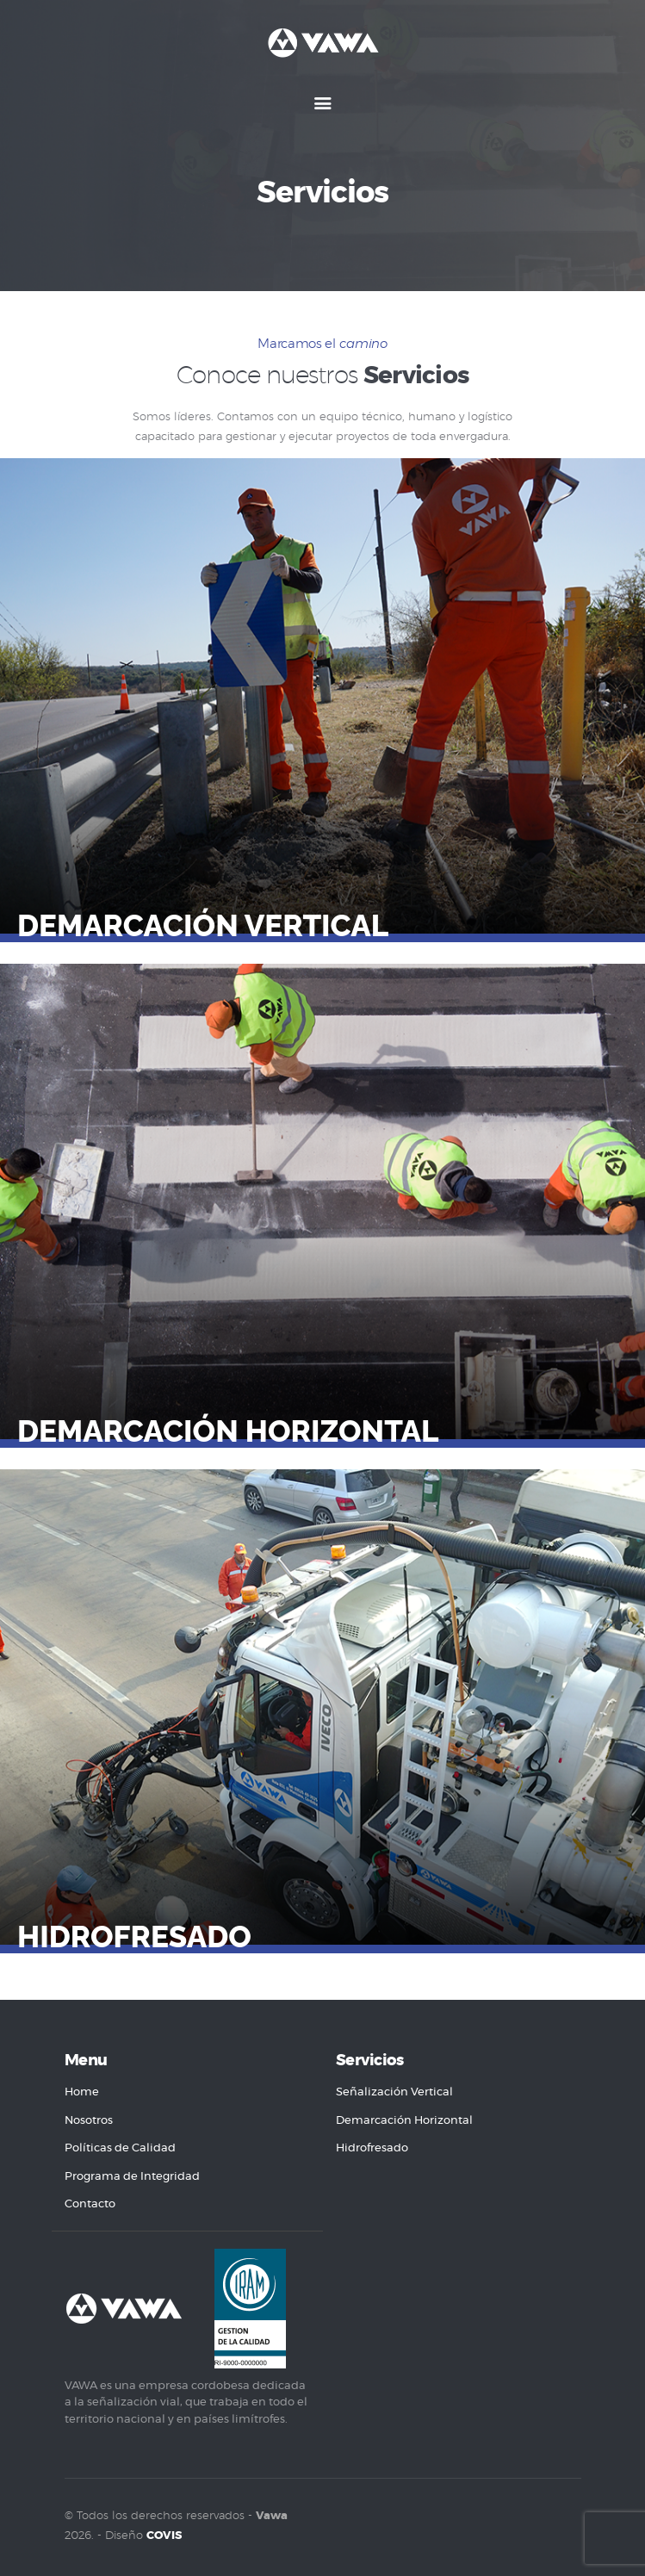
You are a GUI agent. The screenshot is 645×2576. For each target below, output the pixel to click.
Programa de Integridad (132, 2176)
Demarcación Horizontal (228, 1431)
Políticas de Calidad (120, 2148)
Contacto (90, 2204)
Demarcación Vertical (202, 925)
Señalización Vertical (394, 2092)
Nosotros (89, 2120)
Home (82, 2092)
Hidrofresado (134, 1937)
